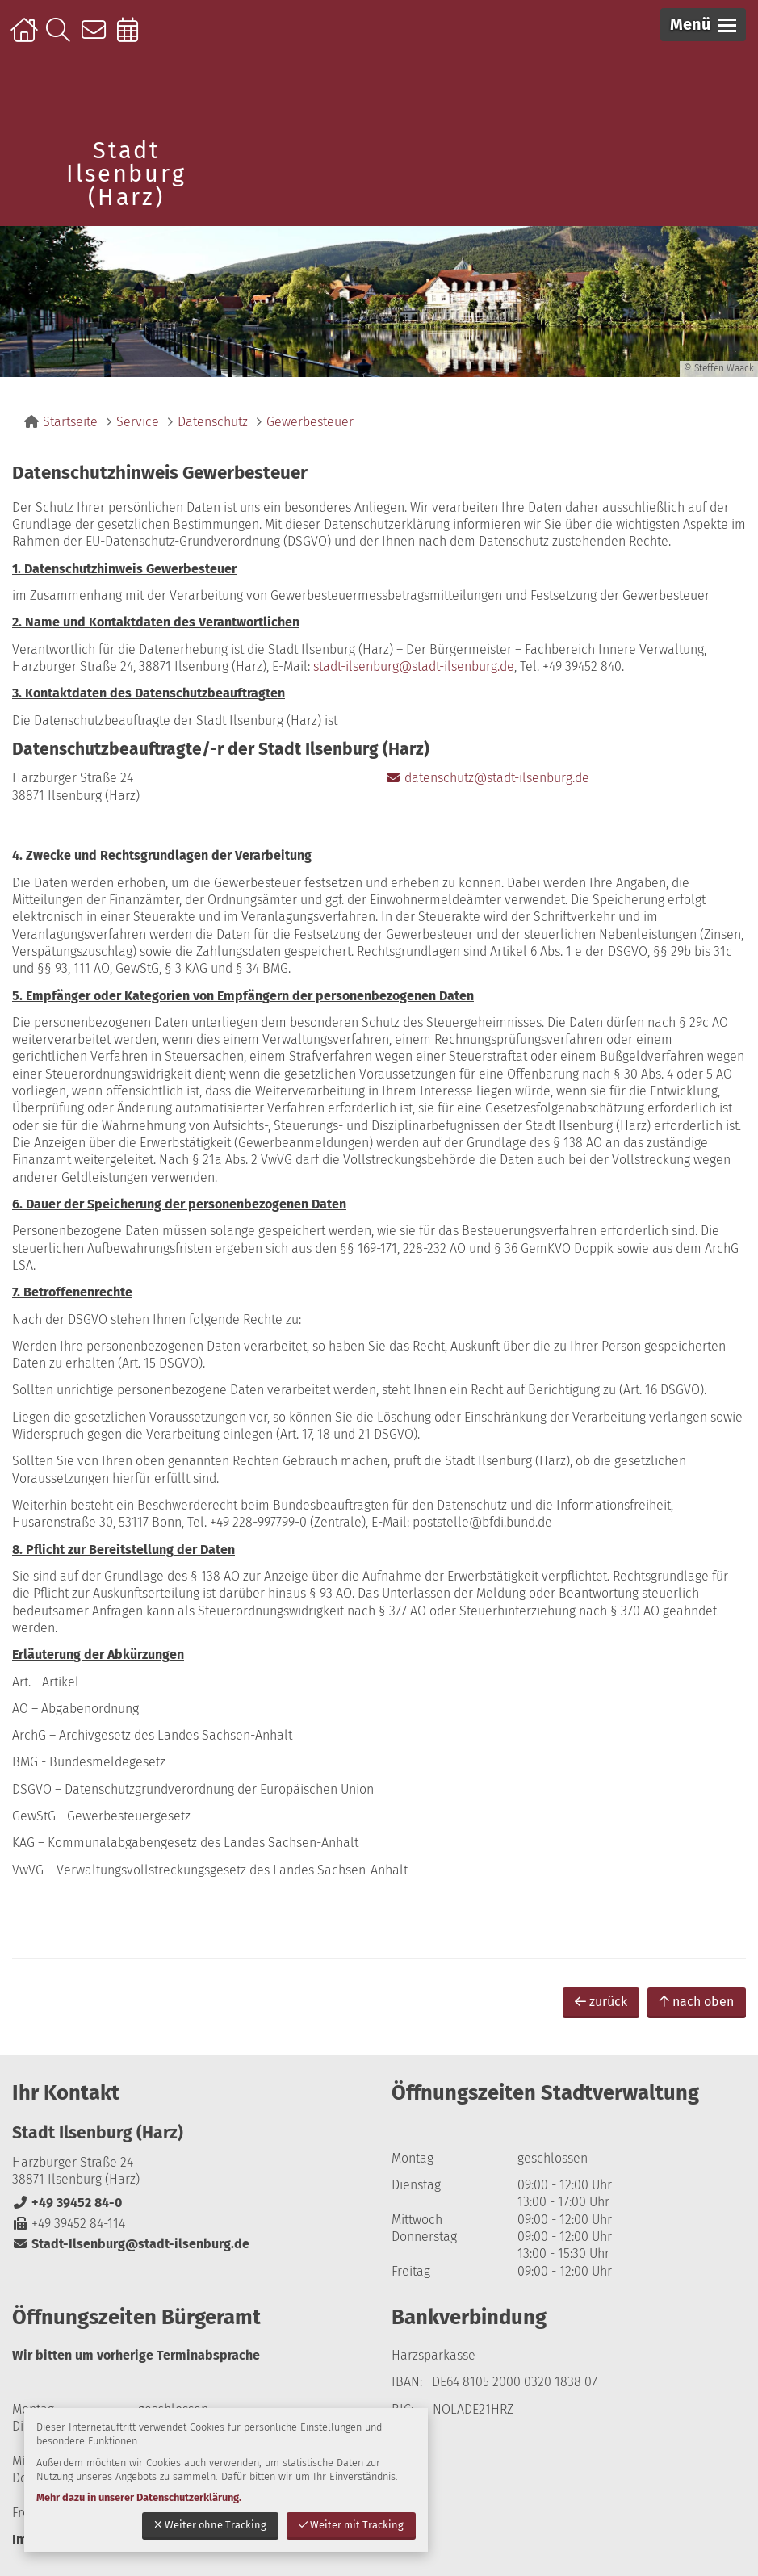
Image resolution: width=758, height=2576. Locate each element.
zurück (601, 2001)
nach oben (697, 2001)
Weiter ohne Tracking (210, 2525)
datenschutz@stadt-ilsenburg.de (487, 777)
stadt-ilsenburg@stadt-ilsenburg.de (413, 666)
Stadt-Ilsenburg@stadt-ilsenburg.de (130, 2243)
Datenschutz (213, 421)
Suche (62, 38)
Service (137, 421)
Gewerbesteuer (310, 421)
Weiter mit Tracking (351, 2525)
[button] (703, 24)
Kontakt (97, 38)
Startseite (26, 38)
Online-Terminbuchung (133, 38)
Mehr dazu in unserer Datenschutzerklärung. (138, 2497)
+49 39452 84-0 (67, 2202)
